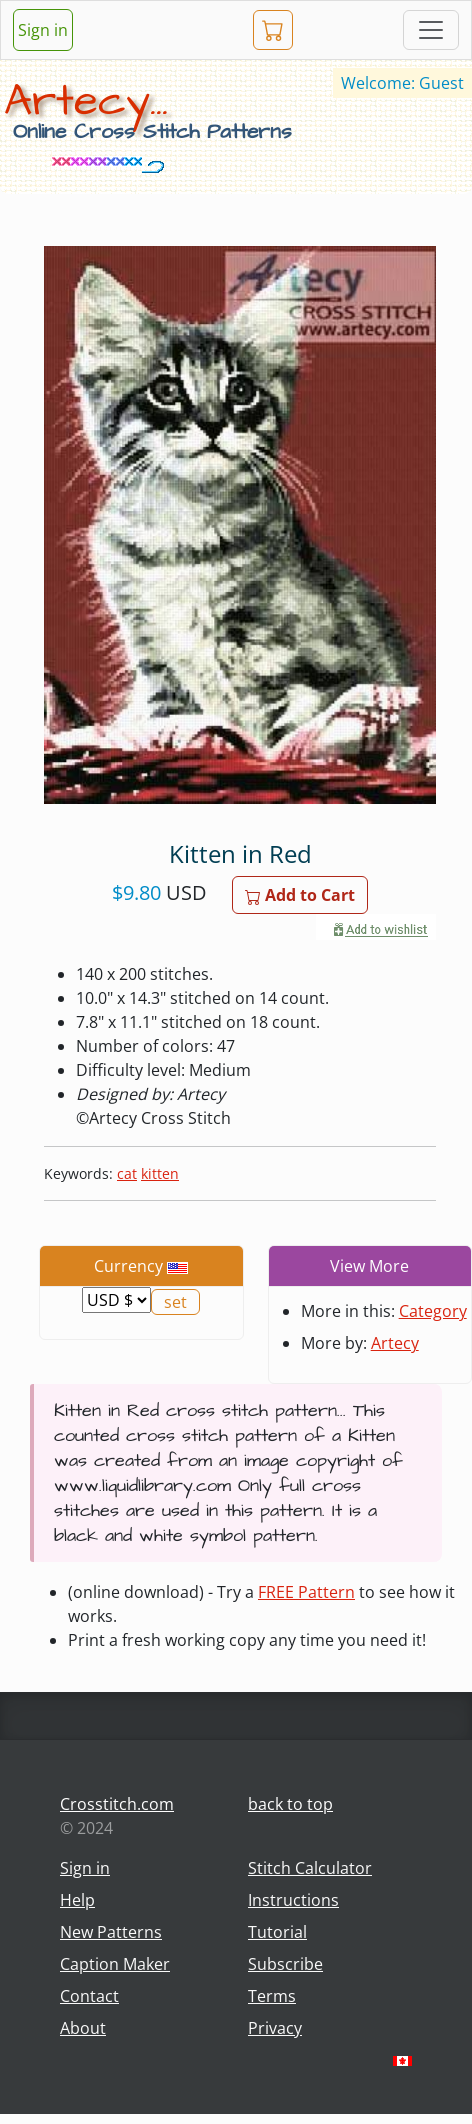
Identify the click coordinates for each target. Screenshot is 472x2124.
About (83, 2028)
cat (127, 1173)
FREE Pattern (306, 1592)
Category (433, 1311)
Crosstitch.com (117, 1804)
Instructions (293, 1900)
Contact (89, 1996)
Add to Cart (300, 895)
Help (77, 1900)
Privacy (275, 2028)
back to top (290, 1804)
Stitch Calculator (310, 1868)
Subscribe (285, 1964)
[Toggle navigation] (431, 30)
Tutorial (277, 1932)
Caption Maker (115, 1964)
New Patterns (111, 1932)
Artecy (395, 1343)
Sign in (43, 30)
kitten (160, 1173)
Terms (272, 1996)
